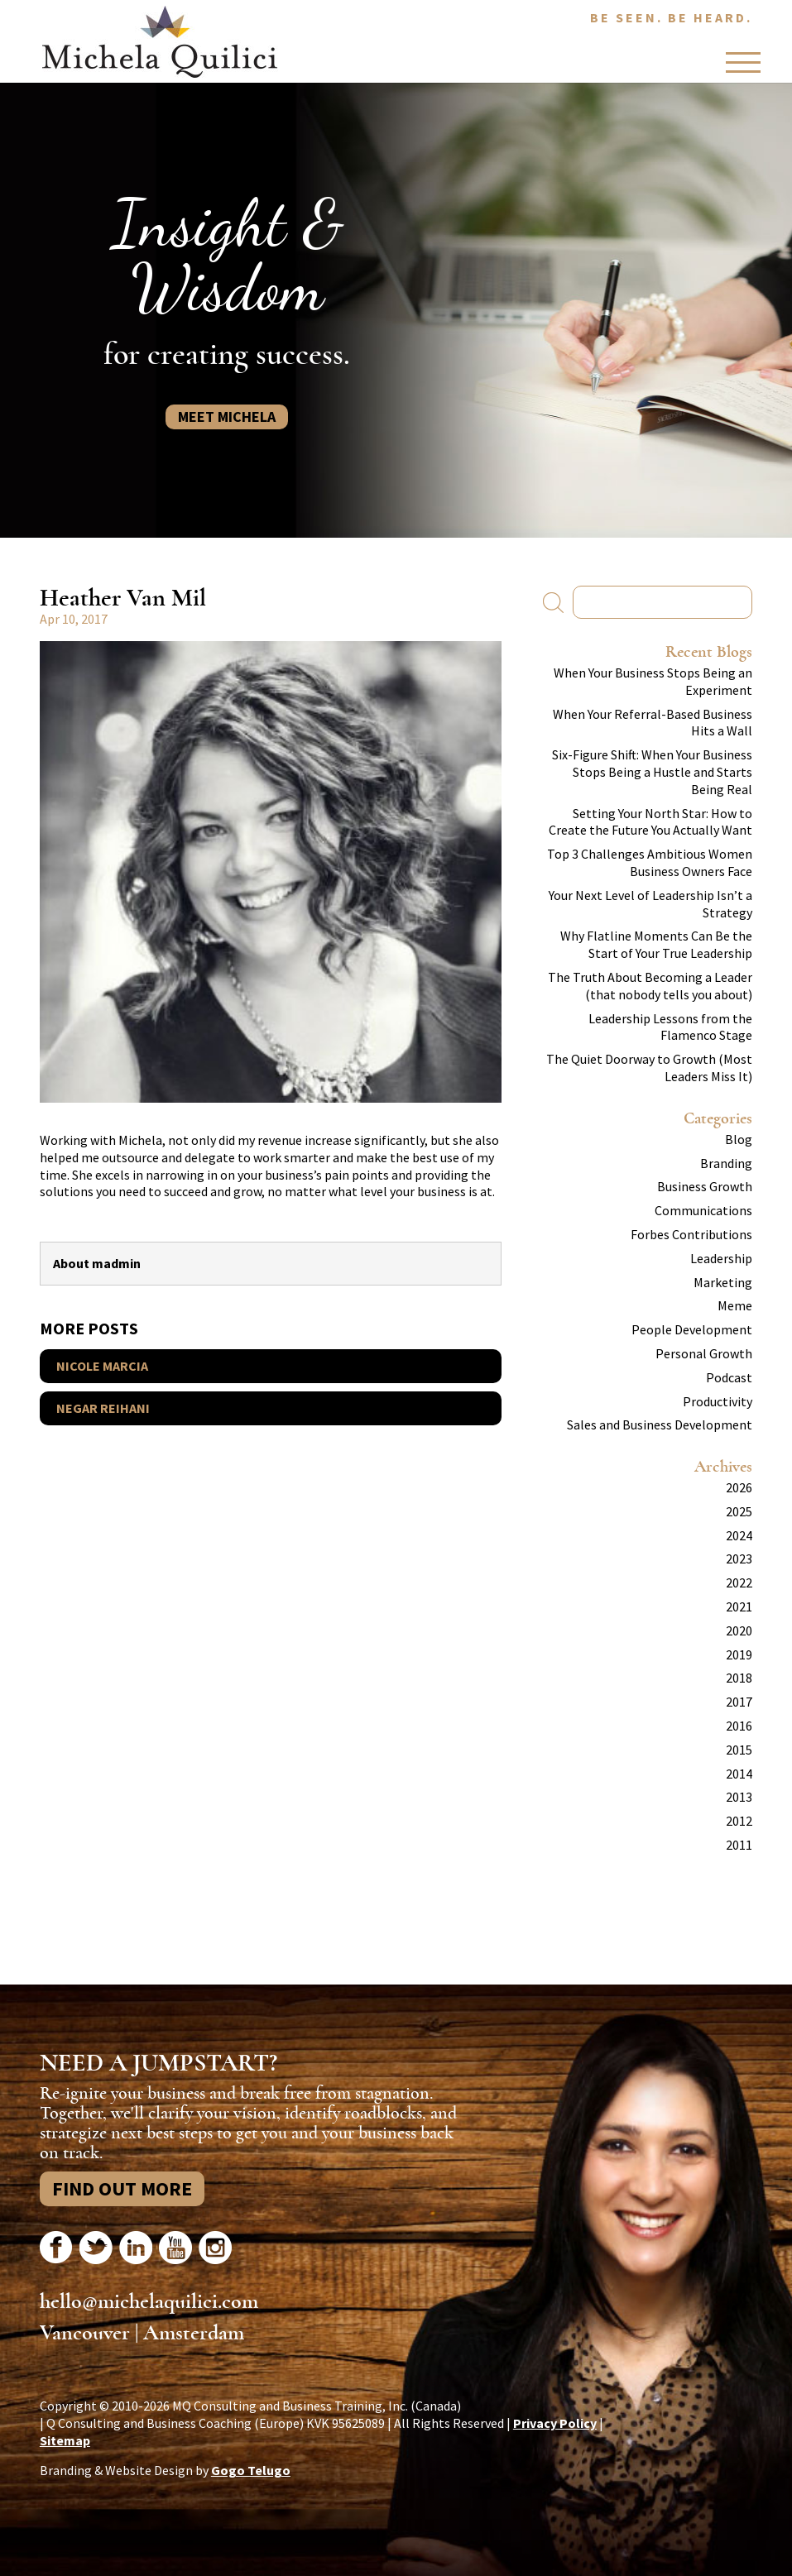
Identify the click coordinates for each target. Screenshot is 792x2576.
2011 (739, 1844)
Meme (735, 1305)
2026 (739, 1487)
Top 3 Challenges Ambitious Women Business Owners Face (649, 862)
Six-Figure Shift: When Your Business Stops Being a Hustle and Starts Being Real (652, 771)
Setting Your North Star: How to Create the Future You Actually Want (650, 822)
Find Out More (122, 2188)
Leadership (721, 1258)
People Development (691, 1329)
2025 (739, 1511)
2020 (739, 1630)
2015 (739, 1749)
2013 (739, 1796)
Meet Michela (227, 416)
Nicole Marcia (102, 1365)
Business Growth (704, 1186)
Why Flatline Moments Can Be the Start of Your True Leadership (656, 944)
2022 (739, 1582)
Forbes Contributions (691, 1234)
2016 (739, 1725)
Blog (738, 1139)
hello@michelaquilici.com (149, 2301)
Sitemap (65, 2440)
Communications (703, 1210)
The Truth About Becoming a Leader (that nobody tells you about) (650, 986)
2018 (739, 1677)
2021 (739, 1606)
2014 (739, 1773)
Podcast (729, 1377)
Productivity (717, 1401)
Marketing (723, 1282)
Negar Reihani (103, 1408)
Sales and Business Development (659, 1424)
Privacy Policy (555, 2423)
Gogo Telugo (250, 2470)
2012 (739, 1820)
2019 (739, 1654)
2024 (739, 1535)
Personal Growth (703, 1353)
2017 (739, 1701)
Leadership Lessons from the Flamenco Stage (670, 1027)
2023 (739, 1558)
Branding (726, 1163)
